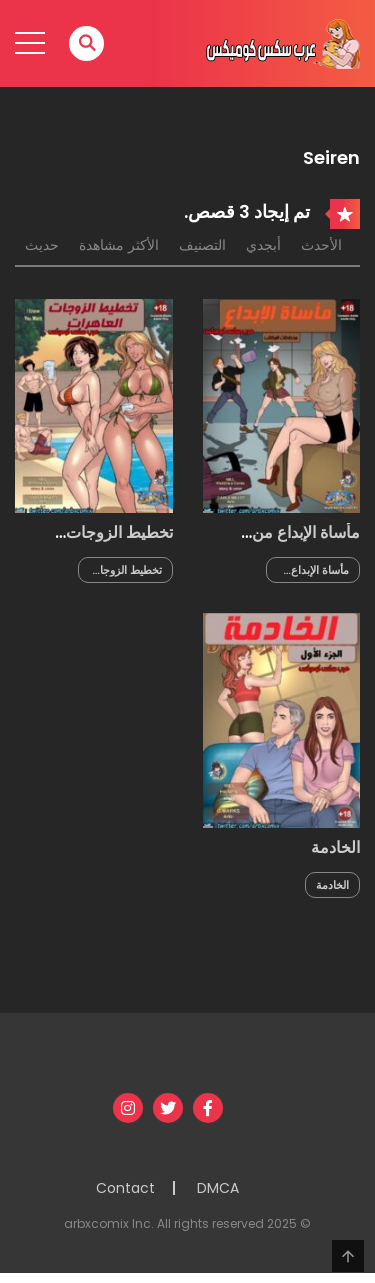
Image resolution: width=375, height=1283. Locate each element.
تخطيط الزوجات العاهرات (119, 542)
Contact (125, 1188)
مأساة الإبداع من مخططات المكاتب (299, 542)
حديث (42, 245)
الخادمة (335, 847)
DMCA (218, 1188)
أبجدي (263, 245)
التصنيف (202, 245)
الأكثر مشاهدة (119, 245)
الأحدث (321, 245)
